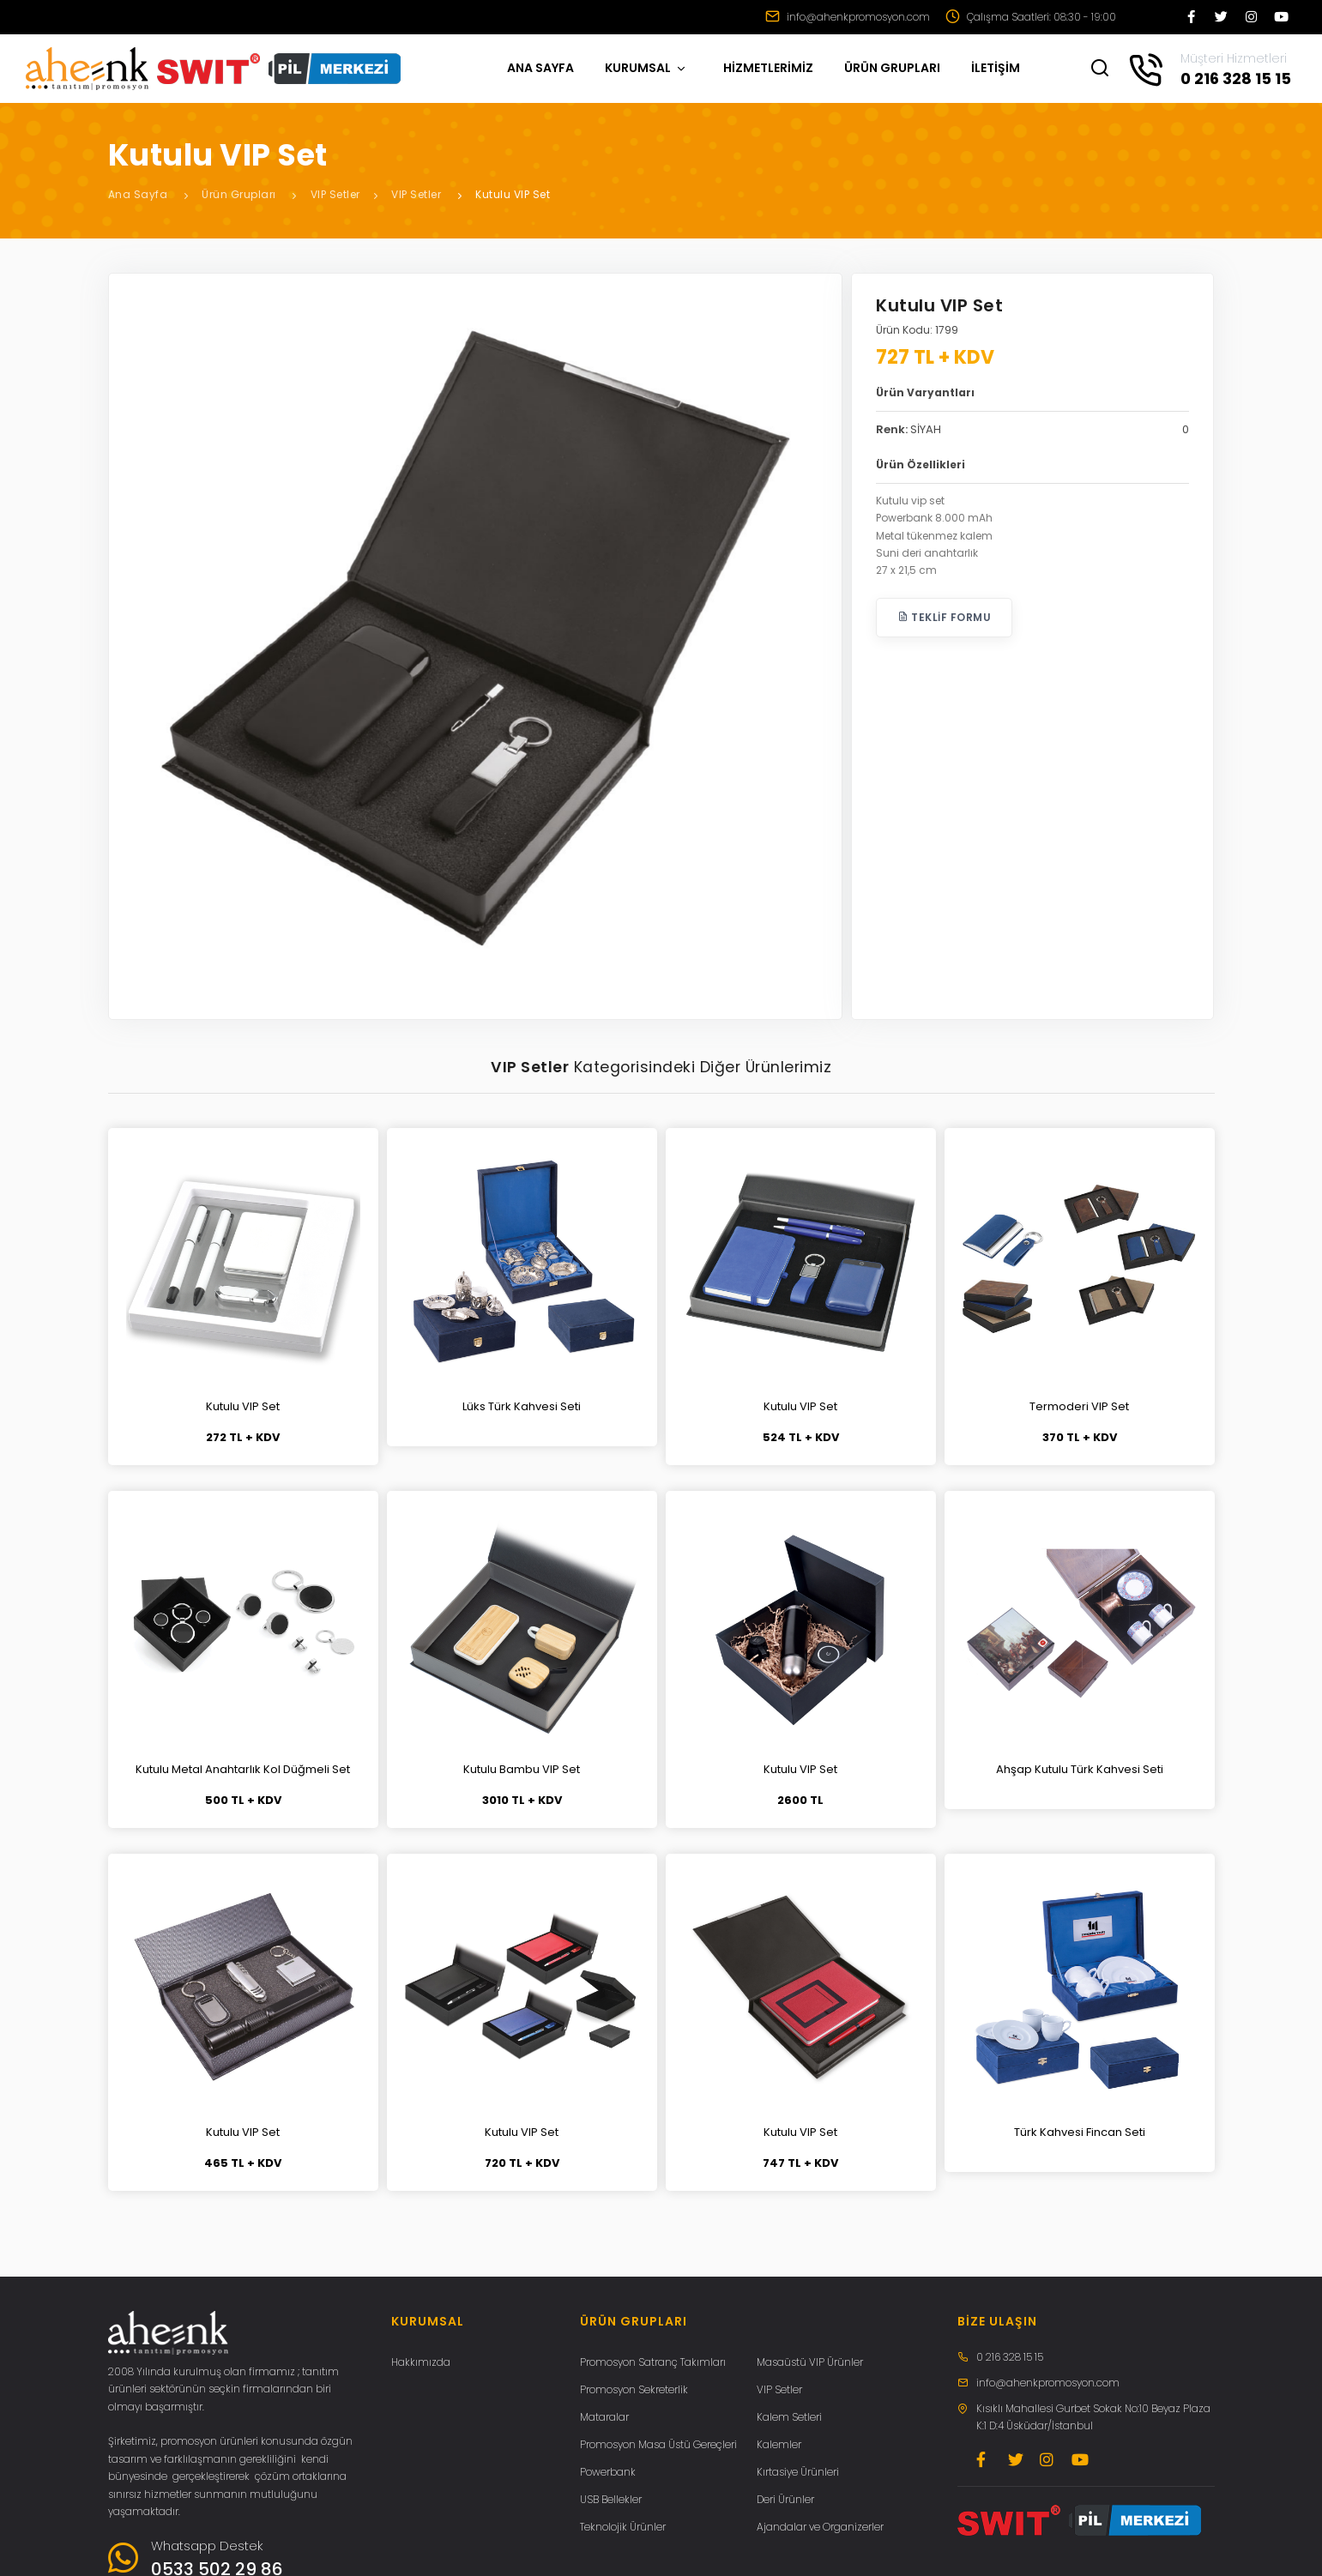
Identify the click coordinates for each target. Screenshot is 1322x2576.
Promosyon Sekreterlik (634, 2389)
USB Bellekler (611, 2499)
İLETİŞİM (995, 67)
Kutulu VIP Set (512, 194)
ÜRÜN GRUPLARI (892, 67)
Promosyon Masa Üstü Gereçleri (658, 2444)
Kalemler (779, 2444)
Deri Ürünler (785, 2499)
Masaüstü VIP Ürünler (810, 2362)
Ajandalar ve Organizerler (820, 2526)
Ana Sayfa (138, 194)
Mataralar (604, 2417)
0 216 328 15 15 (1009, 2357)
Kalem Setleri (789, 2417)
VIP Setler (335, 194)
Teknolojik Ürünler (623, 2526)
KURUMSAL (646, 67)
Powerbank (608, 2471)
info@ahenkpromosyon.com (847, 16)
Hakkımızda (420, 2362)
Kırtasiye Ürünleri (798, 2471)
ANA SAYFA (540, 67)
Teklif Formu (944, 617)
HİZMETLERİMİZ (768, 67)
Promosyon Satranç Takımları (653, 2362)
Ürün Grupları (239, 194)
